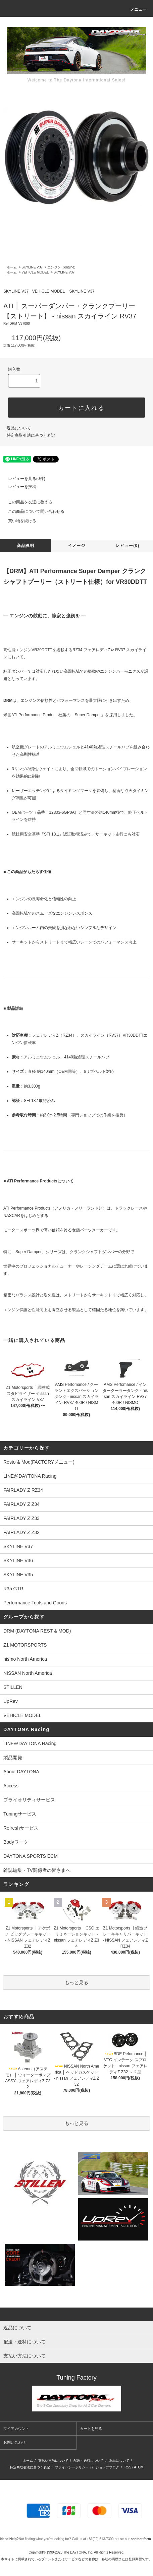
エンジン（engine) (61, 267)
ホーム (12, 267)
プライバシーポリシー (72, 2467)
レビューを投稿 (18, 486)
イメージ (77, 545)
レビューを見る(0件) (22, 478)
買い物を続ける (18, 520)
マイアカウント (16, 2429)
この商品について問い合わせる (32, 511)
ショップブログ (107, 2467)
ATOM (138, 2467)
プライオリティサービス (29, 1799)
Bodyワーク (15, 1842)
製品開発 (12, 1757)
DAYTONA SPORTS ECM (30, 1856)
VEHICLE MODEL (35, 272)
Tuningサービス (22, 1814)
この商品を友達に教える (26, 502)
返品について (19, 428)
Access (10, 1785)
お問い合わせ (14, 2442)
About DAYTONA (21, 1771)
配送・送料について (88, 2460)
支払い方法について (53, 2460)
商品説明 (26, 545)
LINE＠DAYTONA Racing (29, 1743)
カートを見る (91, 2429)
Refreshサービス (21, 1828)
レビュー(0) (127, 545)
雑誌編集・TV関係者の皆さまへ (36, 1870)
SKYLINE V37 (32, 267)
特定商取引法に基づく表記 (31, 435)
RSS (128, 2467)
